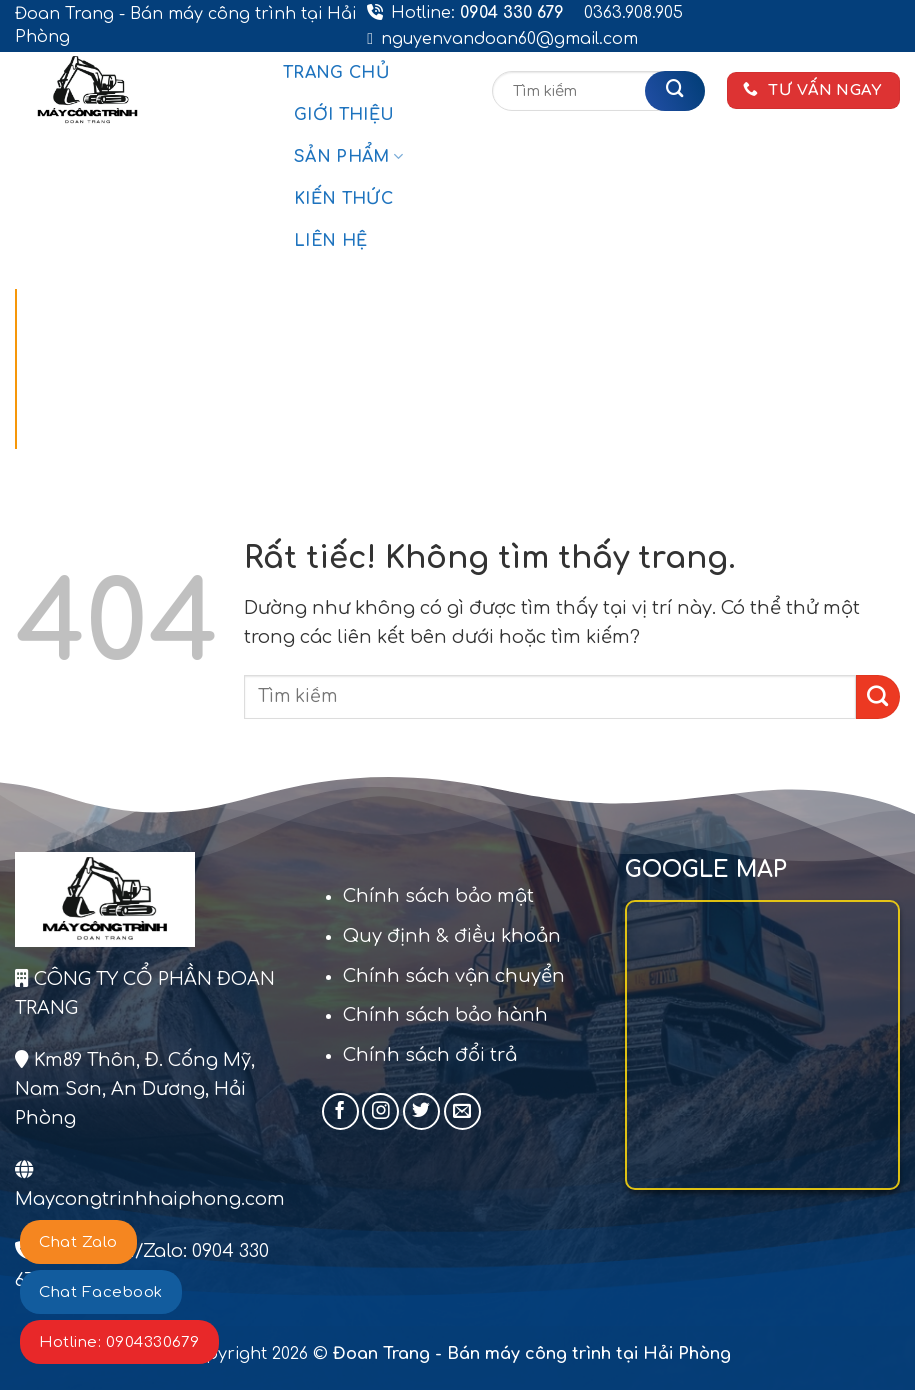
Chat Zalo (78, 1242)
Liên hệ (330, 241)
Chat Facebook (101, 1292)
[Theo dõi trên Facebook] (340, 1111)
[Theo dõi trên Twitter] (421, 1111)
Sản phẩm (348, 156)
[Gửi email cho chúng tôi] (462, 1111)
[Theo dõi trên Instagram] (380, 1111)
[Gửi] (675, 91)
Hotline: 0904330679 (119, 1342)
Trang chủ (336, 73)
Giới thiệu (344, 115)
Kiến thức (343, 199)
